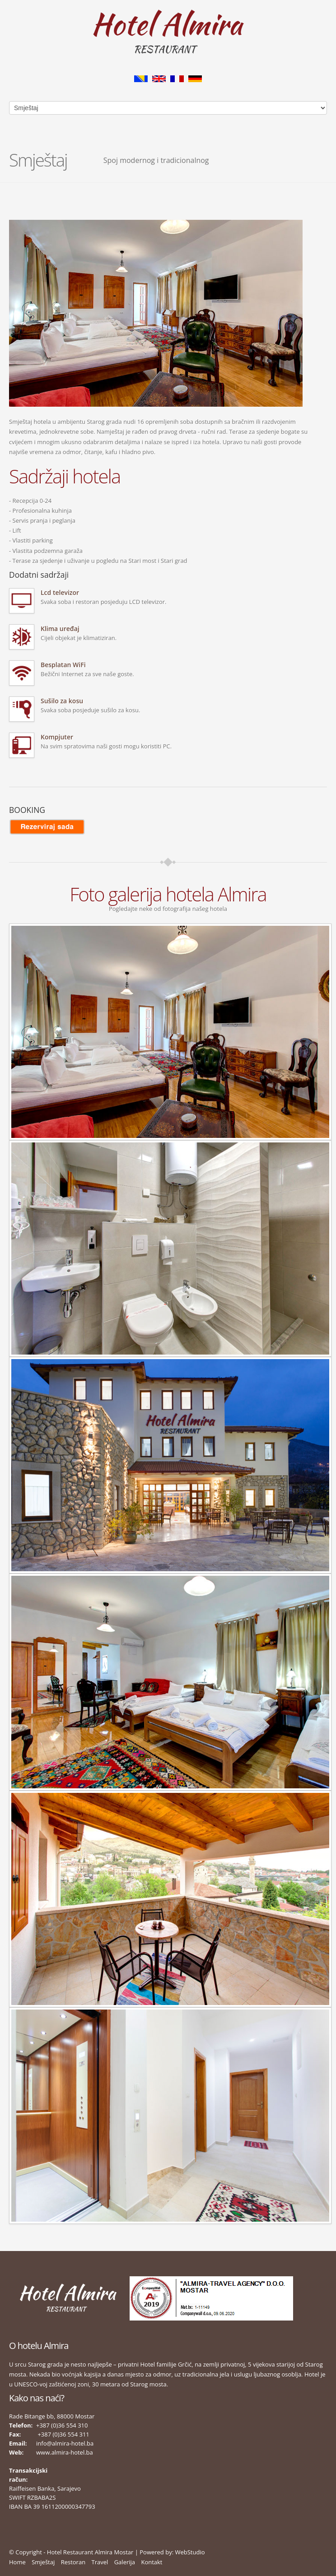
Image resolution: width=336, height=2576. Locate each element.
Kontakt (151, 2562)
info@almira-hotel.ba (64, 2443)
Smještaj (43, 2562)
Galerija (124, 2562)
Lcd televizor (60, 592)
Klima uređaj (60, 628)
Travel (100, 2562)
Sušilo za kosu (62, 700)
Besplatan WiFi (63, 664)
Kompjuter (57, 737)
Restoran (73, 2562)
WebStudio (190, 2552)
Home (17, 2562)
